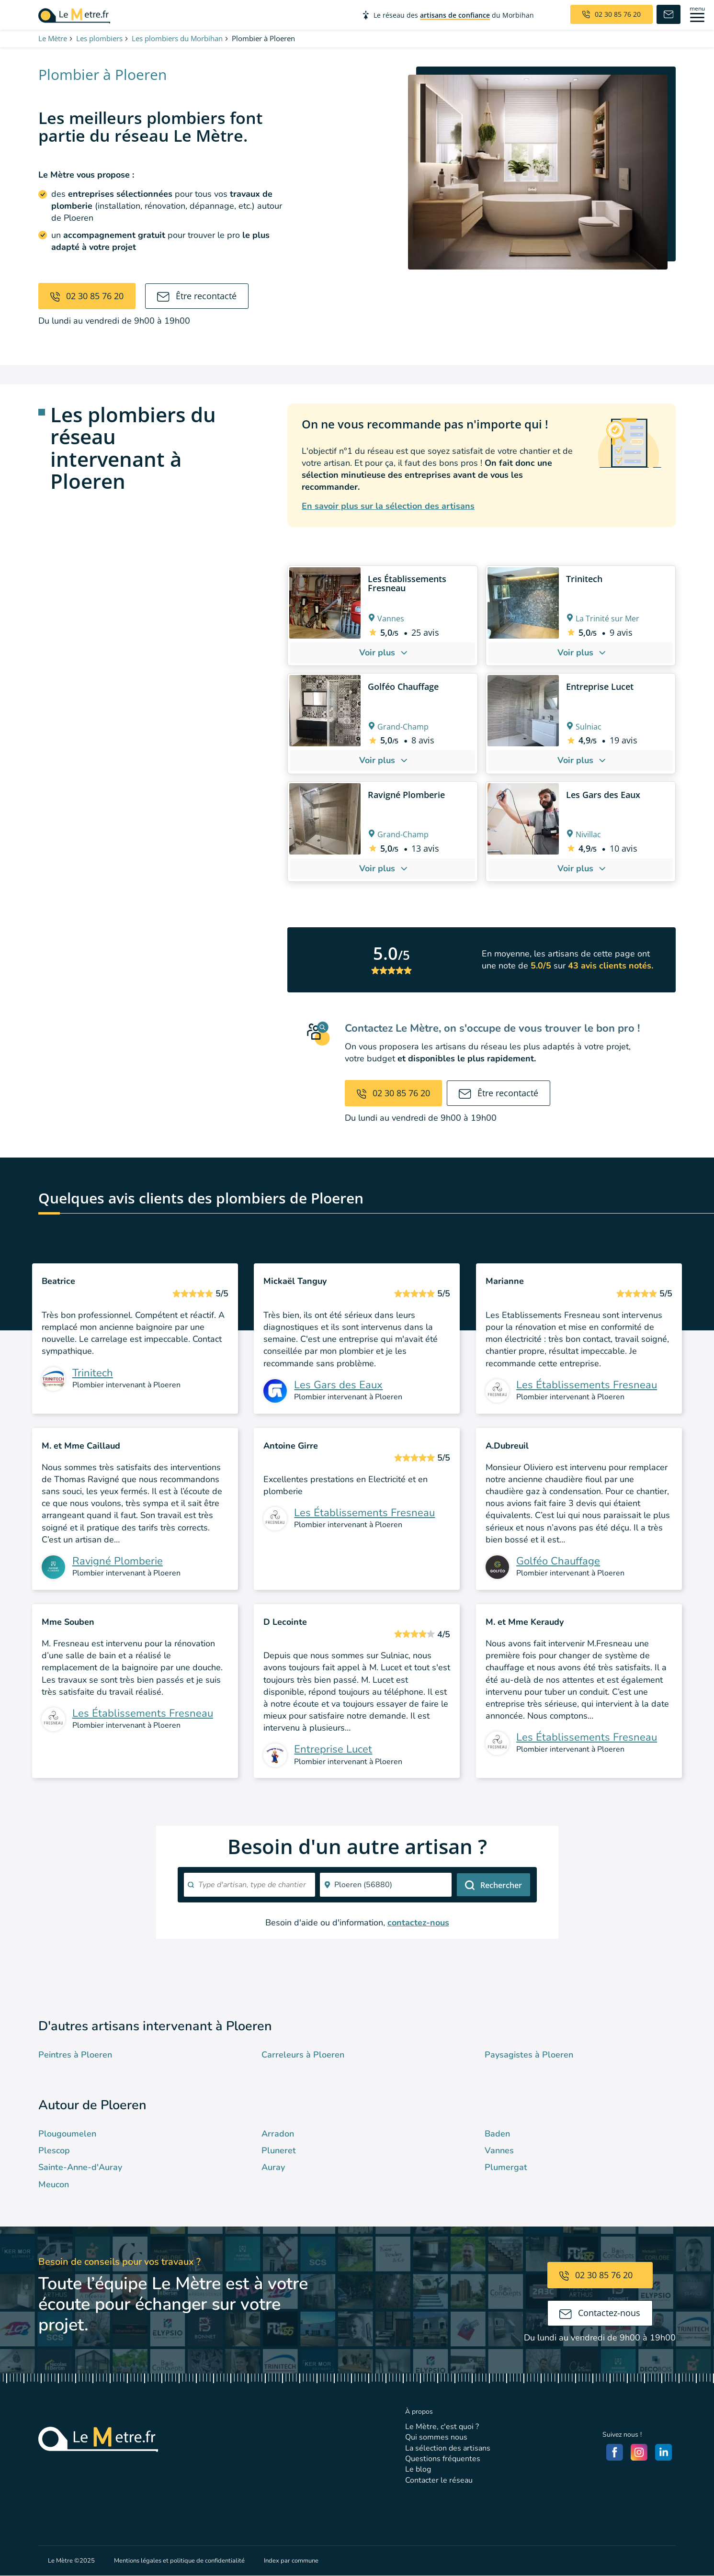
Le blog (418, 2469)
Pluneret (278, 2150)
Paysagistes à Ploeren (529, 2054)
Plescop (54, 2150)
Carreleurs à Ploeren (302, 2054)
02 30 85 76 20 (87, 296)
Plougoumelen (67, 2133)
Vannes (499, 2150)
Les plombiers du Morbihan (177, 38)
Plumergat (506, 2167)
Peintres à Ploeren (75, 2054)
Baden (497, 2133)
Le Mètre (52, 38)
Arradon (277, 2133)
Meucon (53, 2184)
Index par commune (291, 2560)
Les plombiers (99, 38)
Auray (273, 2167)
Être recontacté (197, 296)
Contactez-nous (599, 2312)
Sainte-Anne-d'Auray (80, 2167)
